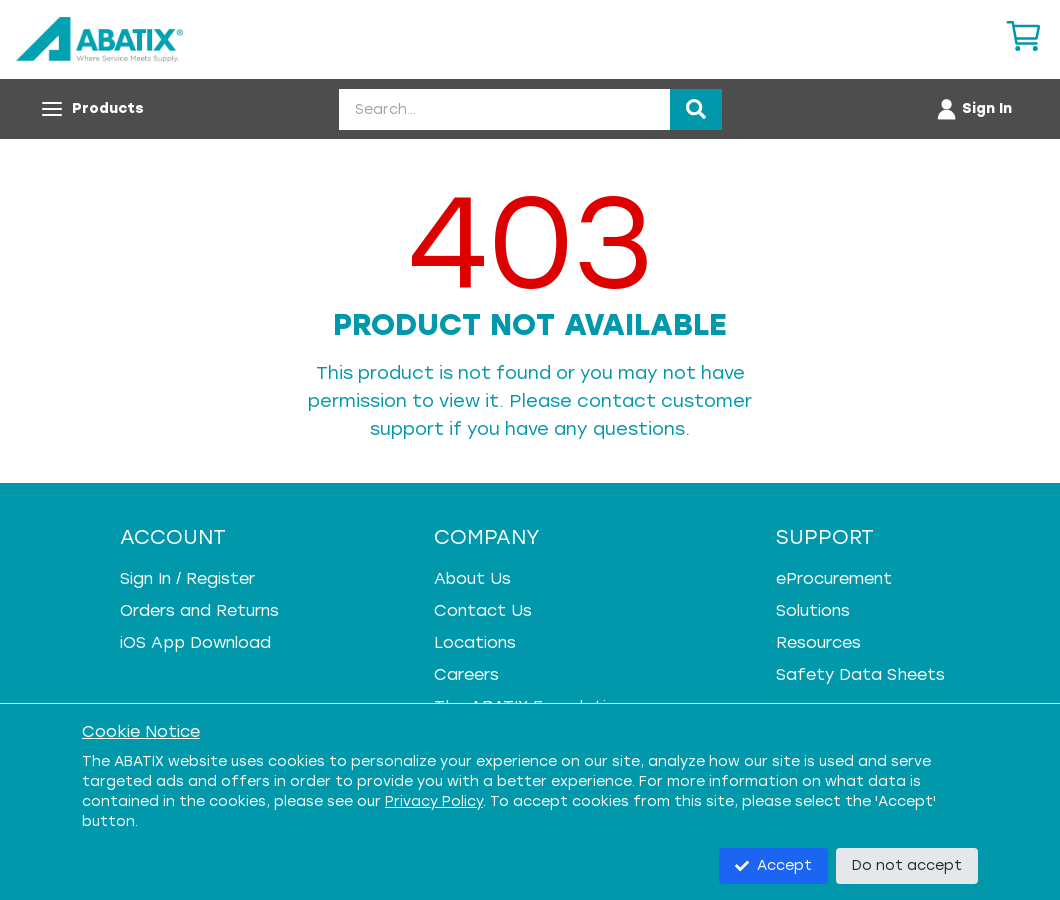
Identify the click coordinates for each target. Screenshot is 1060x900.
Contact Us (483, 610)
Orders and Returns (199, 610)
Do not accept (907, 865)
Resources (818, 642)
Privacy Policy (434, 801)
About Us (472, 578)
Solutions (813, 610)
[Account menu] (973, 109)
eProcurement (834, 578)
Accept (773, 865)
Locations (475, 642)
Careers (466, 674)
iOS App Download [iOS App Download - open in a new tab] (195, 642)
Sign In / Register (187, 578)
